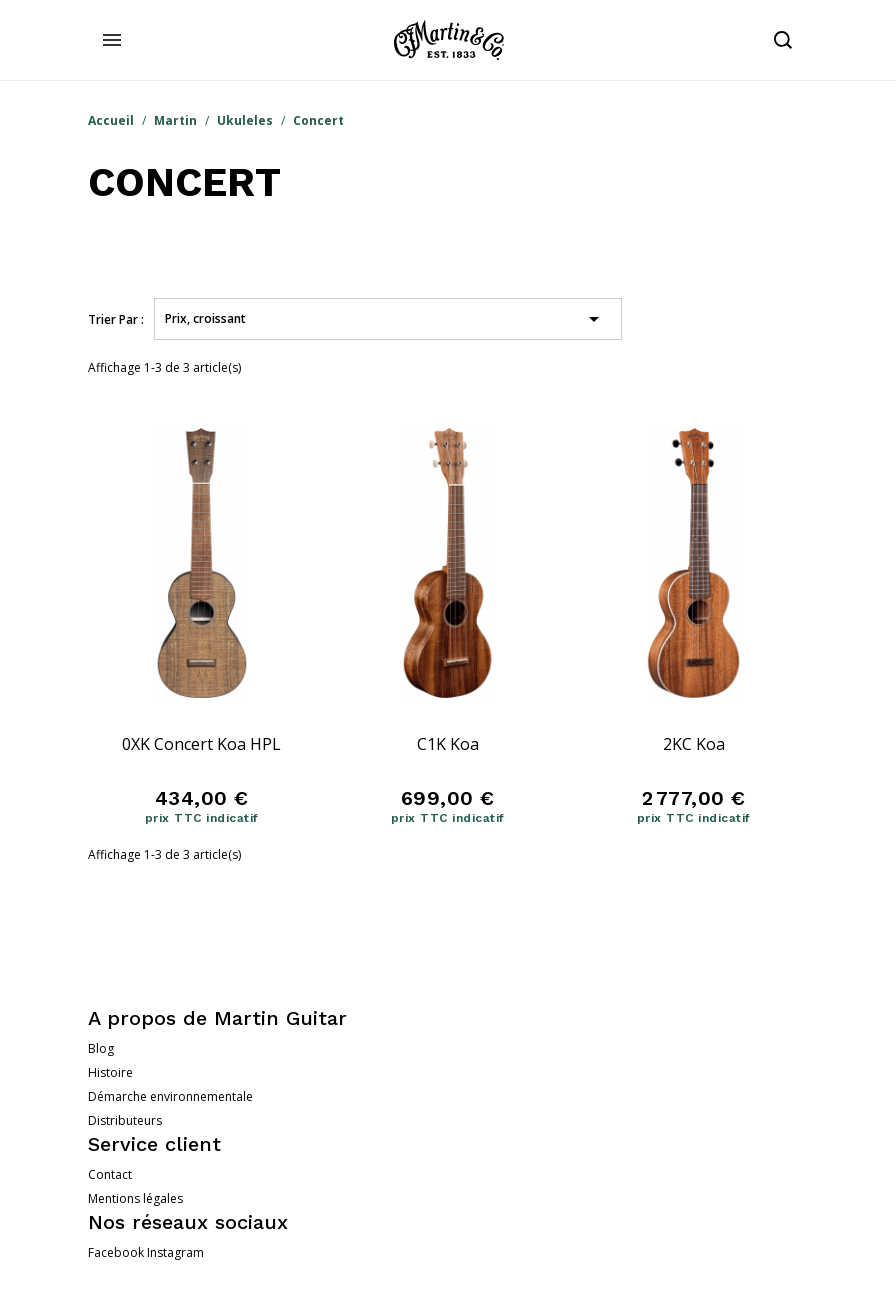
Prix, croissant (385, 319)
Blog (101, 1048)
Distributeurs (125, 1120)
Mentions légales (135, 1198)
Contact (110, 1174)
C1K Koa (448, 744)
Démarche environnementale (170, 1096)
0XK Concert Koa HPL (201, 744)
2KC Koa (694, 744)
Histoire (110, 1072)
